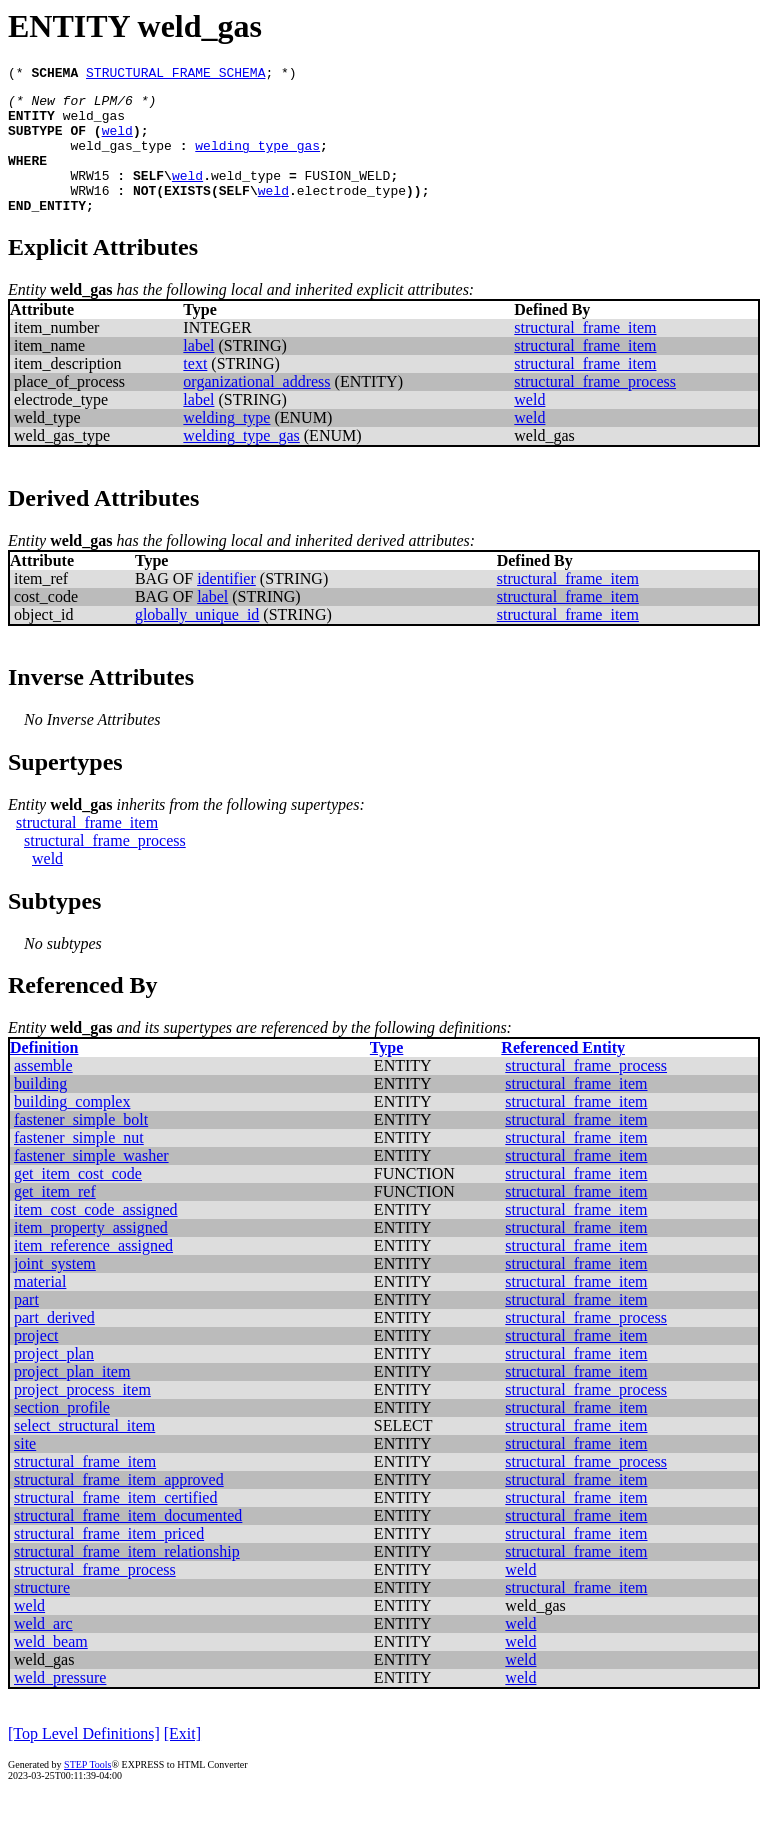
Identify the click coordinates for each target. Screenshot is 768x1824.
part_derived (54, 1344)
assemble (43, 1092)
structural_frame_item (585, 354)
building (40, 1110)
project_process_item (82, 1416)
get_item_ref (55, 1218)
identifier (226, 605)
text (195, 390)
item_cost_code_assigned (96, 1236)
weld (117, 142)
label (198, 372)
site (25, 1470)
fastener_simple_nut (79, 1164)
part (26, 1326)
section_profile (62, 1434)
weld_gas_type (120, 160)
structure (42, 1614)
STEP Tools (87, 1791)
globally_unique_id (197, 641)
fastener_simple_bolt (81, 1146)
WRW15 (89, 196)
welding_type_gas (257, 160)
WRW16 (89, 214)
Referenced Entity (563, 1074)
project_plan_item (72, 1398)
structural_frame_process (595, 408)
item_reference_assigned (93, 1272)
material (40, 1308)
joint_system (55, 1290)
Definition (44, 1074)
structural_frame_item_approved (119, 1506)
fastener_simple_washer (91, 1182)
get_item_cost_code (78, 1200)
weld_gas (94, 124)
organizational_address (256, 408)
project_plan (54, 1380)
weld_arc (43, 1650)
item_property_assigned (91, 1254)
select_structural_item (84, 1452)
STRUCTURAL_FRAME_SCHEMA (175, 75)
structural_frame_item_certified (115, 1524)
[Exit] (182, 1760)
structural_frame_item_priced (109, 1560)
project (36, 1362)
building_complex (72, 1128)
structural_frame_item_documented (128, 1542)
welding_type (226, 444)
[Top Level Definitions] (84, 1760)
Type (386, 1074)
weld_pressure (60, 1704)
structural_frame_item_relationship (127, 1578)
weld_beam (51, 1668)
